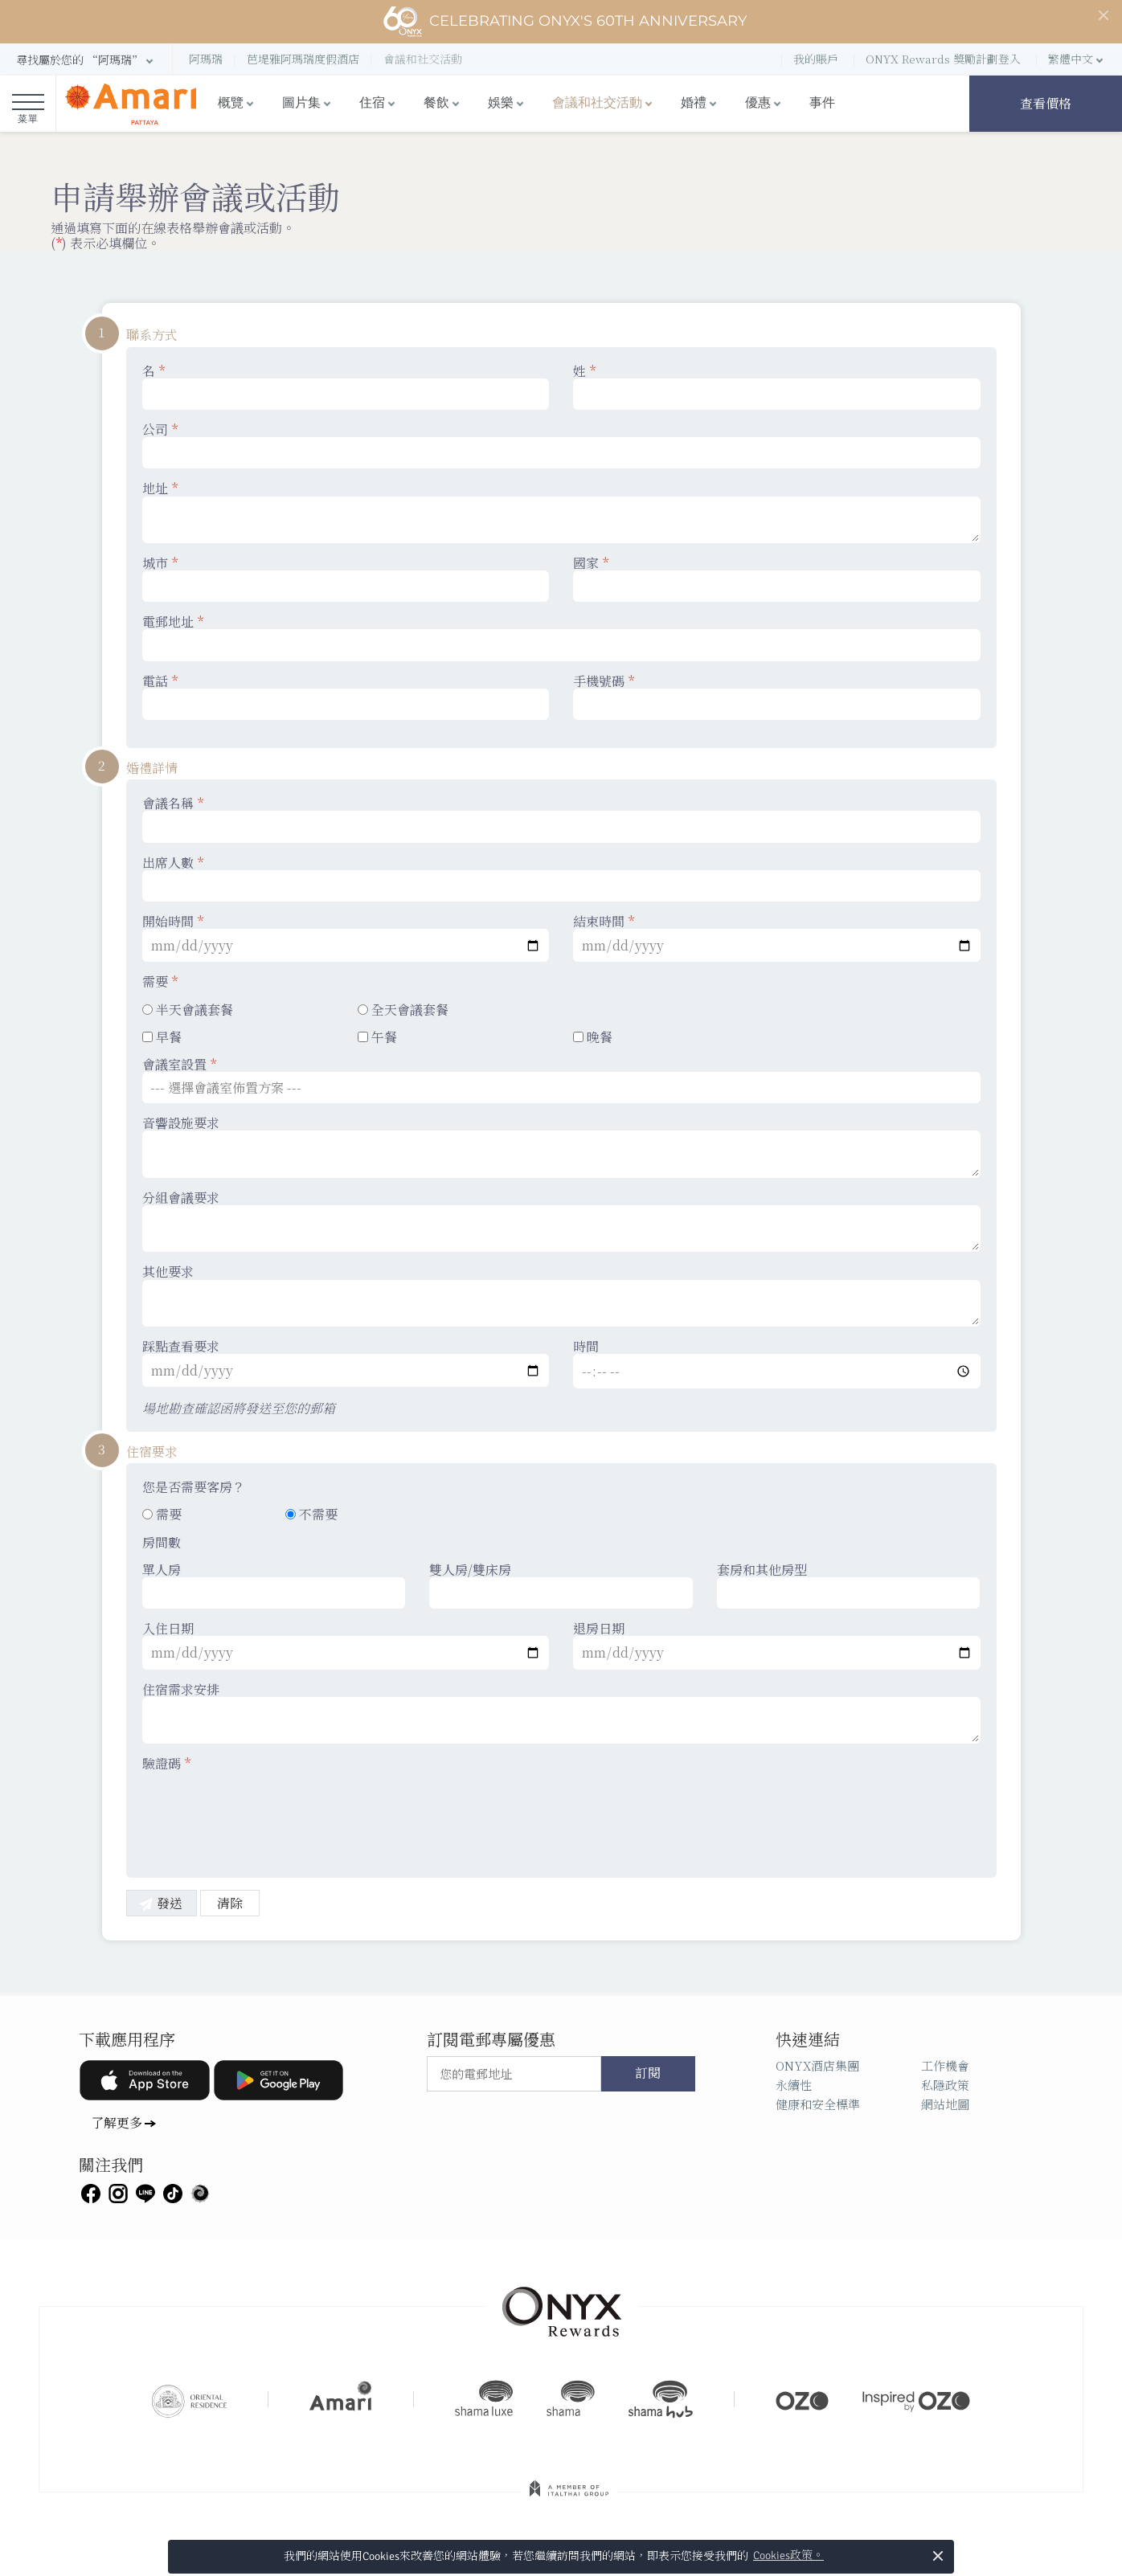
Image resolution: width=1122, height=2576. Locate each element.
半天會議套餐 (187, 1009)
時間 (777, 1363)
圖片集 (301, 103)
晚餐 (592, 1037)
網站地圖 (945, 2104)
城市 (346, 578)
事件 (822, 103)
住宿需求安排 (561, 1713)
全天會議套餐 (403, 1009)
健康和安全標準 (818, 2104)
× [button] (937, 2555)
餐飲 (436, 103)
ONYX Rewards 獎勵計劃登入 (943, 59)
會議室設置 (561, 1080)
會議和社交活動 (597, 103)
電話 (346, 696)
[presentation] (264, 1814)
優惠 (758, 103)
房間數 (161, 1542)
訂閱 (648, 2074)
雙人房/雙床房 (561, 1585)
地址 (561, 511)
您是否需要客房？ (193, 1486)
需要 (160, 981)
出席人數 (561, 878)
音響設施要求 (561, 1146)
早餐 (162, 1037)
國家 (777, 578)
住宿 (372, 103)
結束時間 (777, 938)
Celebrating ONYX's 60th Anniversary (565, 22)
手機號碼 (777, 696)
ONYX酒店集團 (817, 2065)
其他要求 (561, 1295)
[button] (86, 60)
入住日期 (346, 1645)
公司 (561, 445)
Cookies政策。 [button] (788, 2555)
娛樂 (501, 103)
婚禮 (693, 103)
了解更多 (116, 2122)
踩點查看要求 (346, 1363)
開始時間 (346, 938)
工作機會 (945, 2065)
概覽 (231, 103)
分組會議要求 (561, 1221)
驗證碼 (166, 1763)
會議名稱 (561, 818)
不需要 (311, 1514)
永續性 (794, 2084)
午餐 (377, 1037)
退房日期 (777, 1645)
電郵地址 (561, 637)
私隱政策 (945, 2084)
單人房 (274, 1585)
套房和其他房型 (849, 1585)
